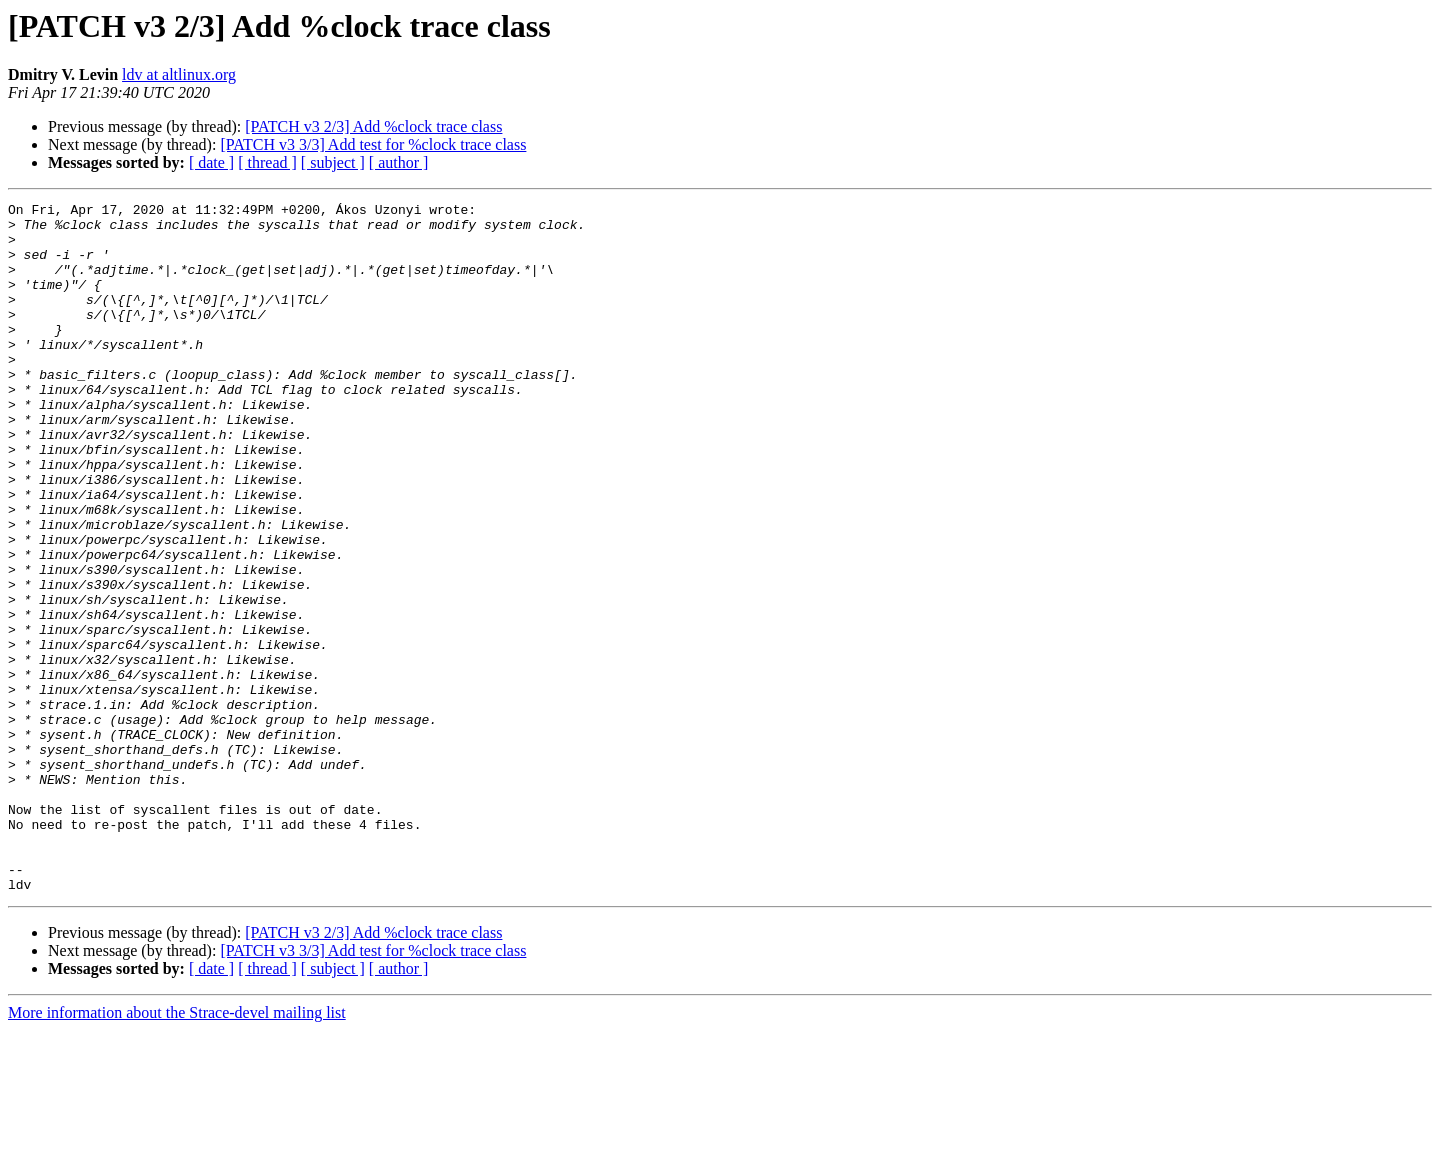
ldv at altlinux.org (179, 74)
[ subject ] (333, 162)
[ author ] (399, 162)
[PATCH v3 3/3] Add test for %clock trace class (373, 144)
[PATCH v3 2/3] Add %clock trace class (373, 126)
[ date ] (211, 162)
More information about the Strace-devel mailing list (177, 1150)
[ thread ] (267, 162)
